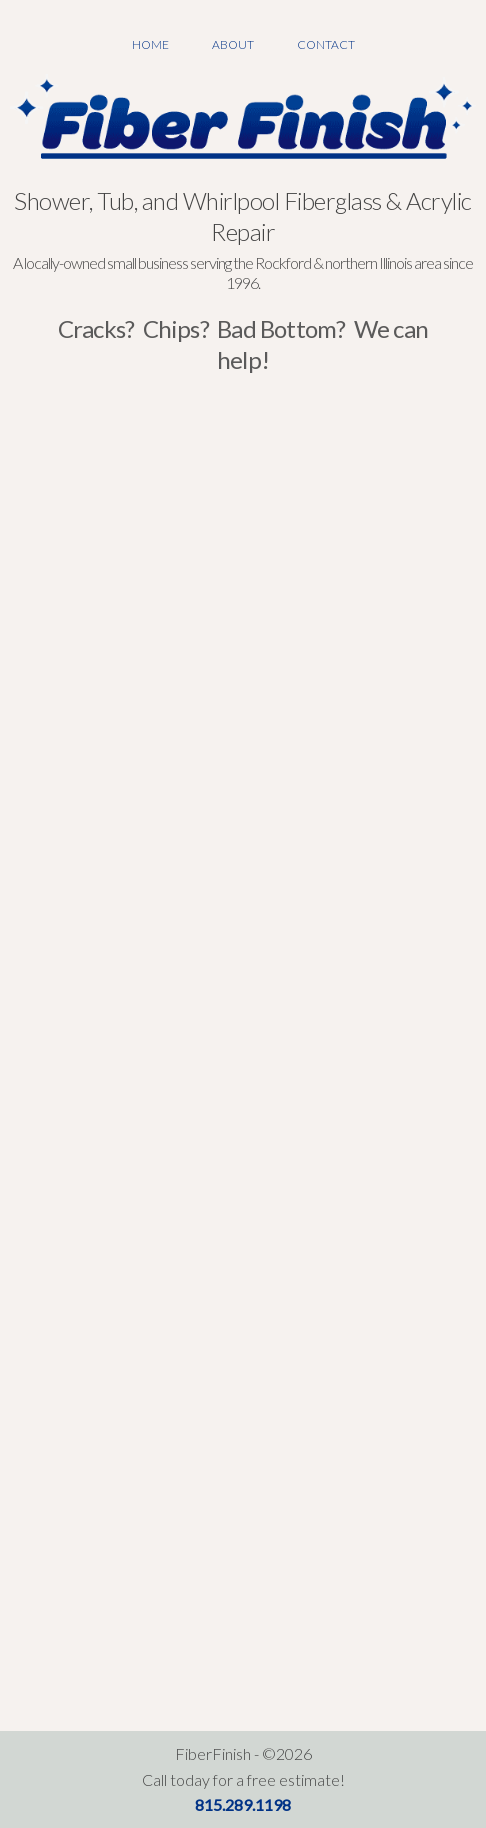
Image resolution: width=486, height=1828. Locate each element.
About (233, 44)
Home (150, 44)
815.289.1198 (243, 1804)
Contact (326, 44)
